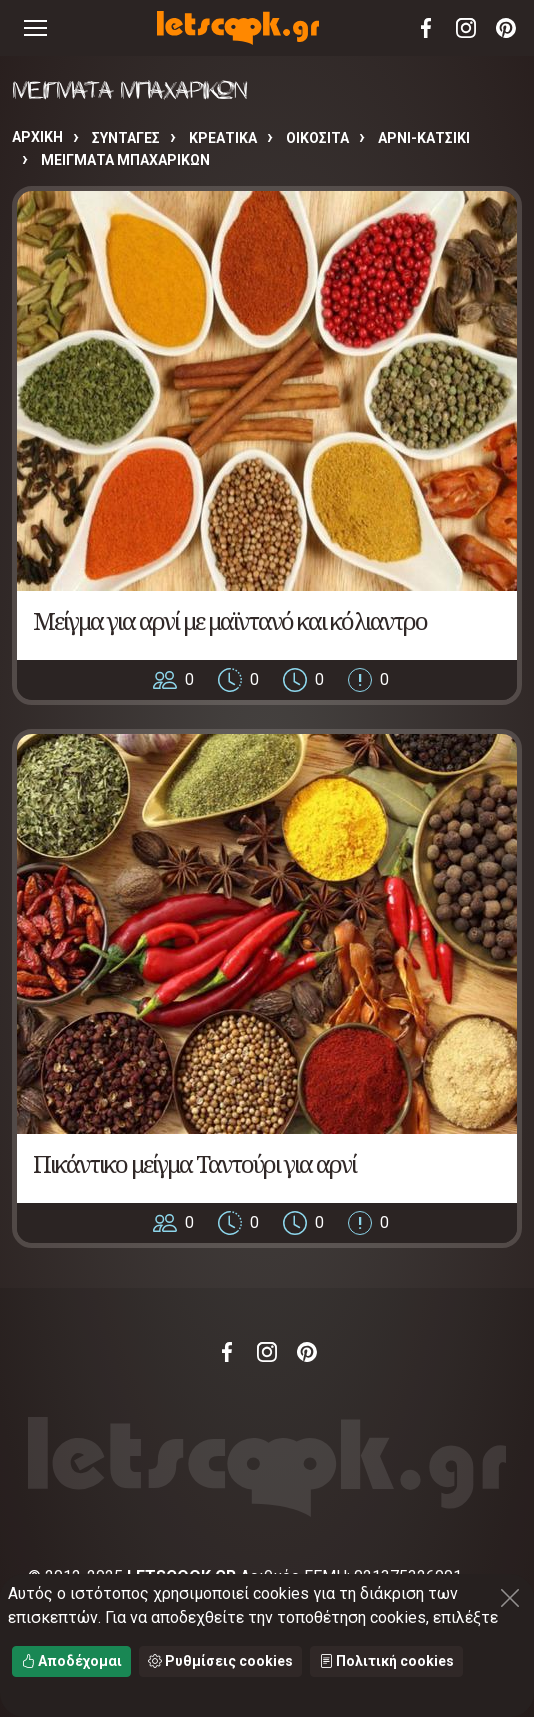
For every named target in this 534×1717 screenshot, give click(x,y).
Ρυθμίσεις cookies (220, 1661)
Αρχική (37, 137)
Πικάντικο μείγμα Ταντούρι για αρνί (194, 1163)
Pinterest (506, 28)
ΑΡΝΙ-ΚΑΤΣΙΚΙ (424, 138)
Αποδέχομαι (71, 1661)
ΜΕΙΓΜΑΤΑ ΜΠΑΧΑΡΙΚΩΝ (125, 160)
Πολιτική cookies (386, 1661)
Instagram (466, 28)
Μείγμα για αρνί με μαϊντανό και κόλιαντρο (230, 620)
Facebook (426, 28)
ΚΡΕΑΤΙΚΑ (223, 138)
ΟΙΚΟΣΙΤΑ (317, 138)
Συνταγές (126, 138)
